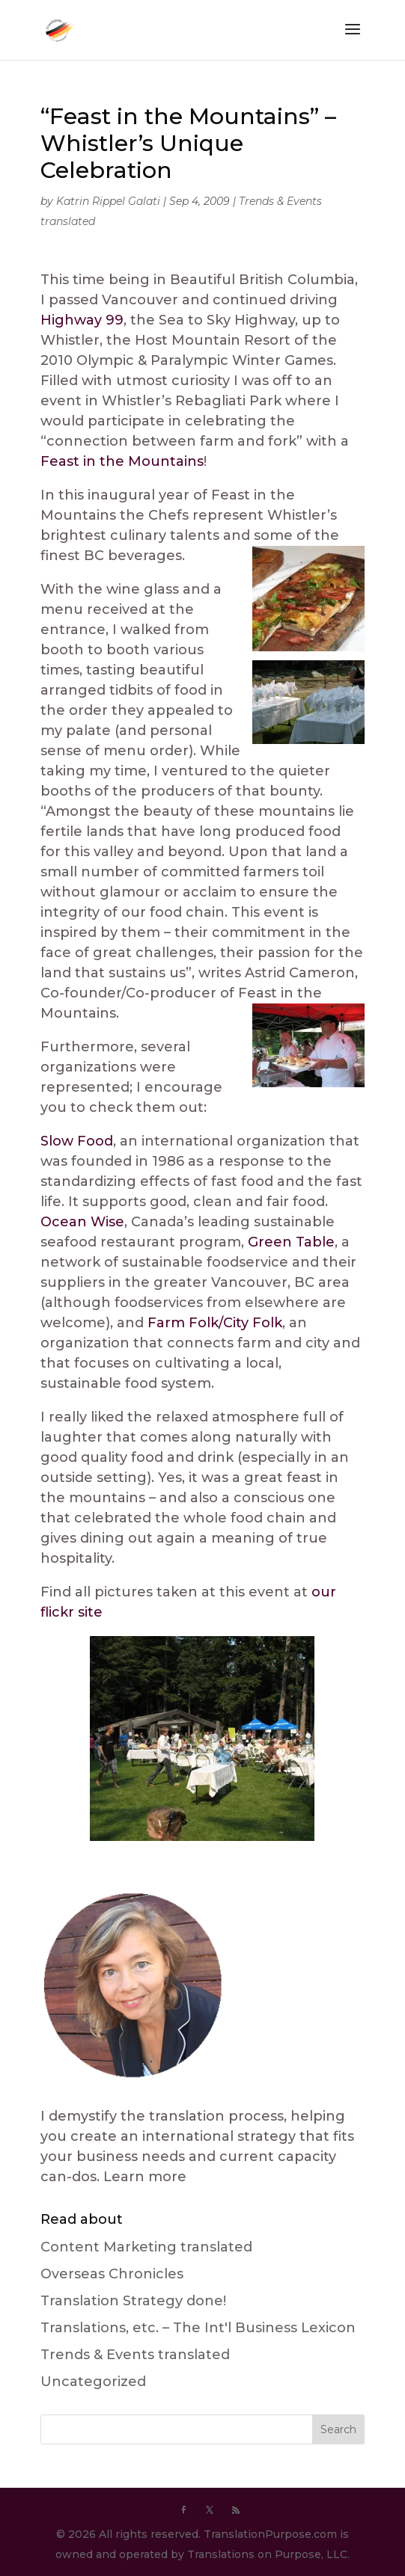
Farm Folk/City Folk (214, 1323)
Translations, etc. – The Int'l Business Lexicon (198, 2328)
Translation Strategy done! (133, 2301)
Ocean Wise (82, 1222)
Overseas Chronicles (111, 2274)
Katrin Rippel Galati (108, 201)
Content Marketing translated (146, 2247)
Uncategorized (93, 2381)
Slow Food (76, 1141)
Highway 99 (82, 320)
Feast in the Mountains (122, 461)
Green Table (291, 1242)
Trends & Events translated (135, 2354)
